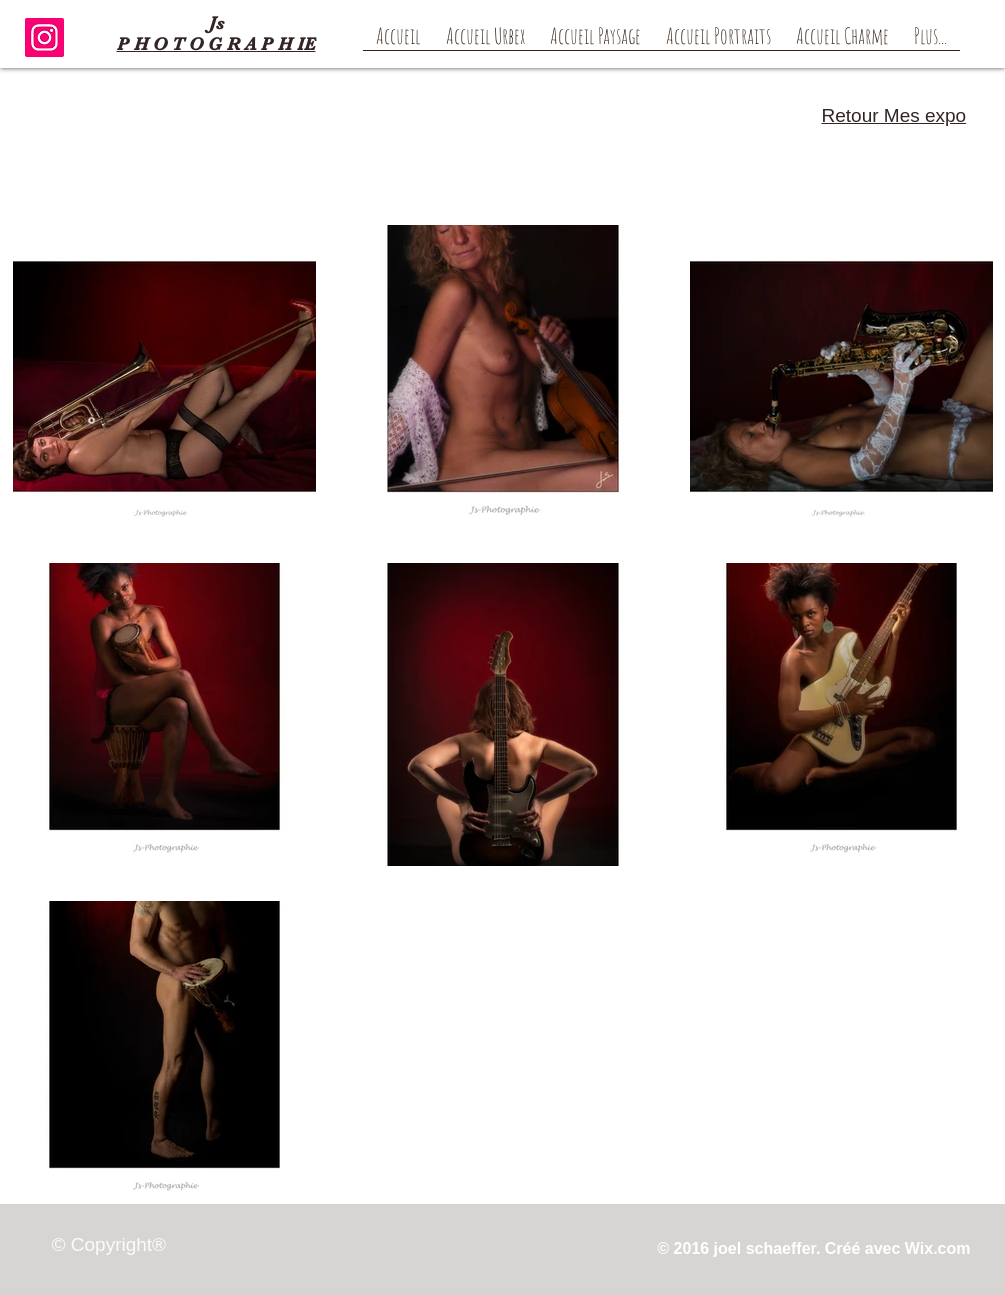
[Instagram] (44, 37)
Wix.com (938, 1248)
